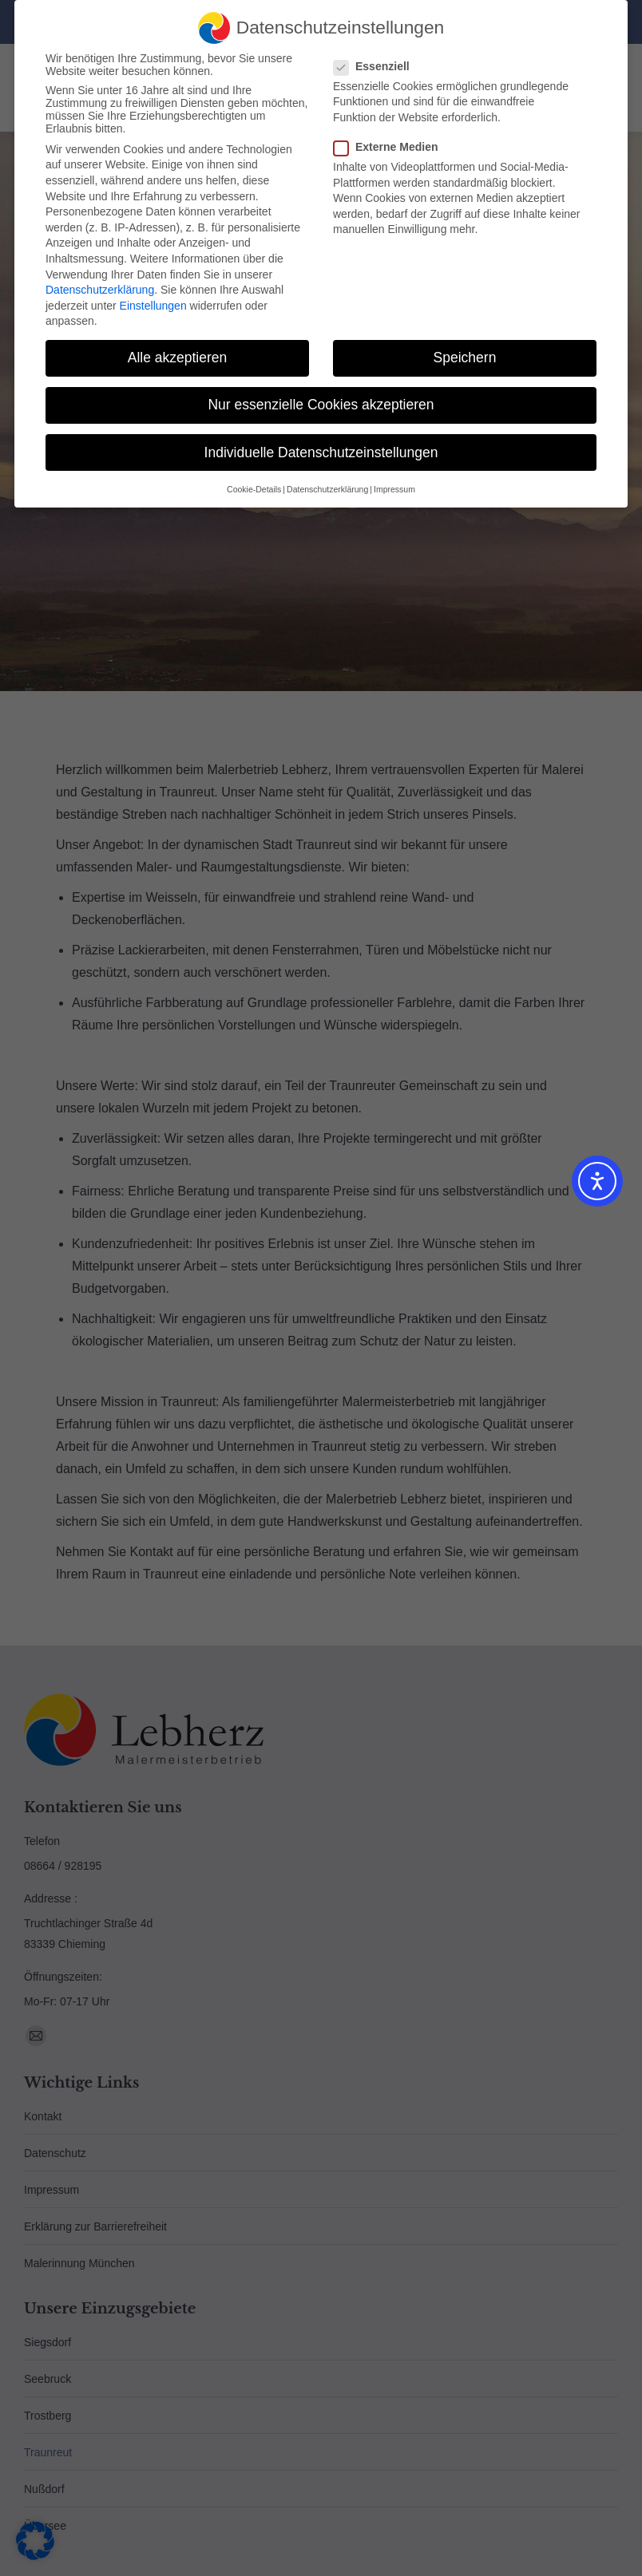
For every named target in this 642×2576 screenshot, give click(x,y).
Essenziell (376, 66)
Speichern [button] (465, 357)
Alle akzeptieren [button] (178, 357)
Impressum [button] (394, 489)
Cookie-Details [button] (254, 489)
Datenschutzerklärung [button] (327, 489)
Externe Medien (390, 146)
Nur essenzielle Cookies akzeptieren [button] (321, 405)
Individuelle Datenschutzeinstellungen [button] (321, 452)
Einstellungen (153, 305)
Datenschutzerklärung (100, 289)
